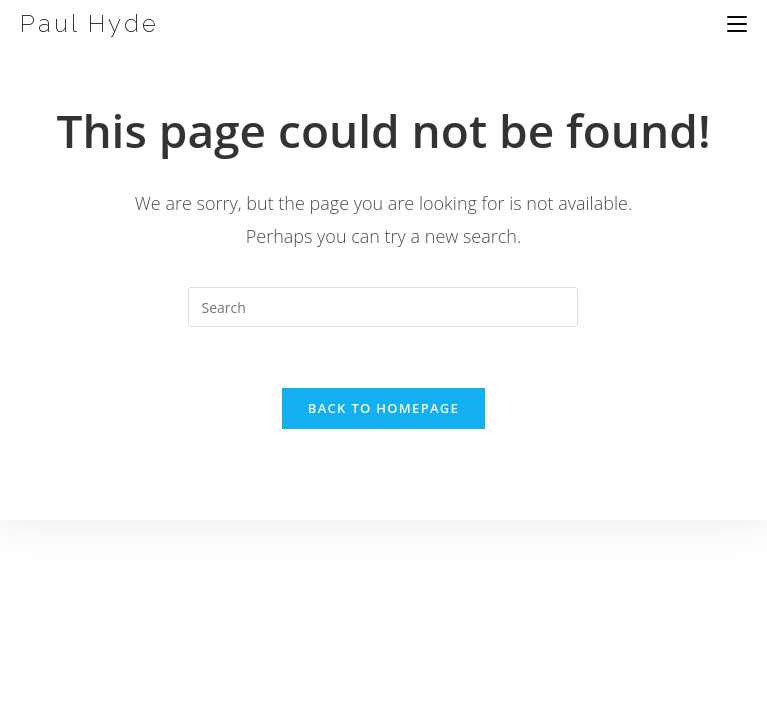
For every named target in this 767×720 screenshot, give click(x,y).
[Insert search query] (383, 307)
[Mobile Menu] (737, 24)
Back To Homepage (383, 408)
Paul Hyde (89, 23)
